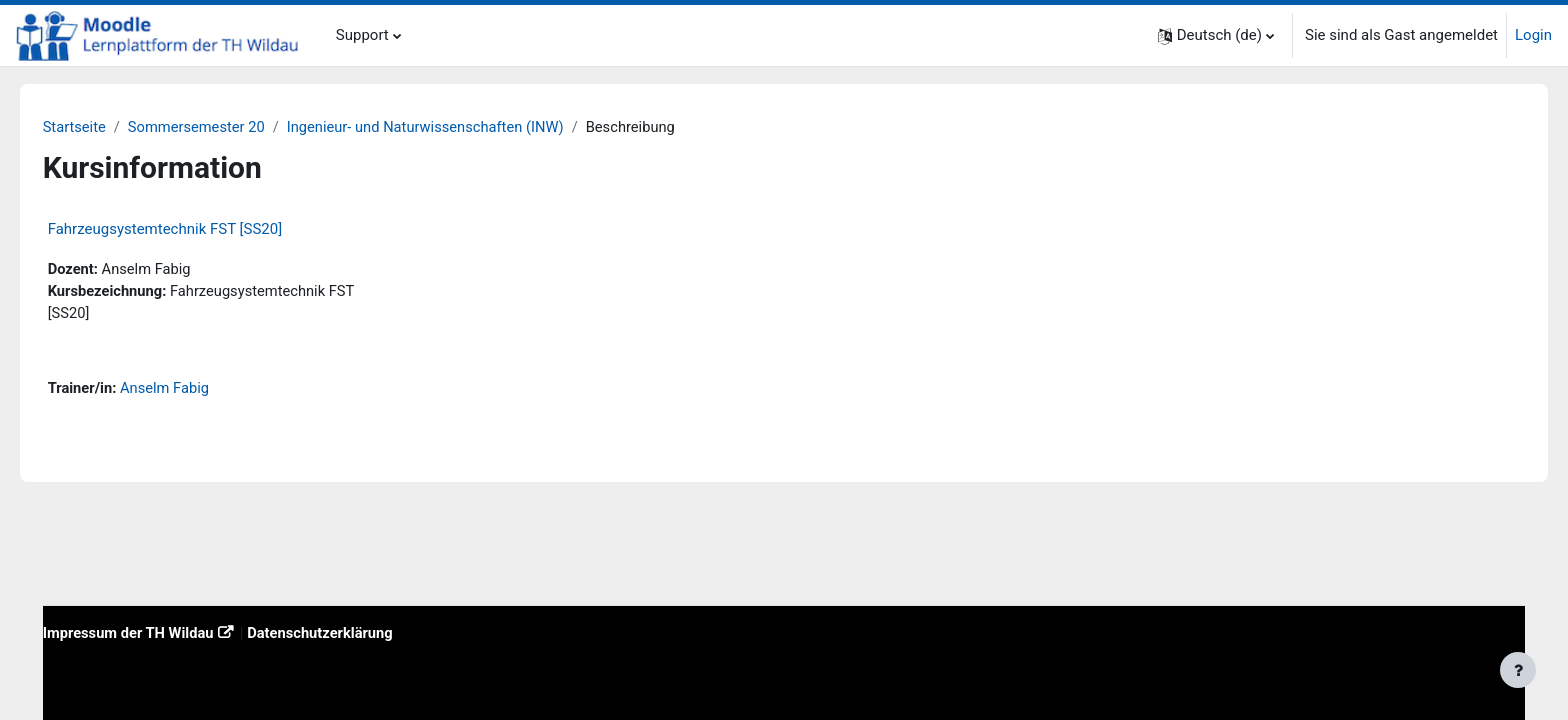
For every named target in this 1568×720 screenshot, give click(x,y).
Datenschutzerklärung (354, 632)
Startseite (103, 127)
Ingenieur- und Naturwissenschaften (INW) (461, 127)
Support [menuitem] (362, 35)
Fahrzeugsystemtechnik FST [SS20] (193, 230)
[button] (1216, 35)
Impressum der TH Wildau (158, 632)
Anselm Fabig (195, 391)
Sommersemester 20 (228, 127)
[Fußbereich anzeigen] (1518, 670)
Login (1533, 35)
